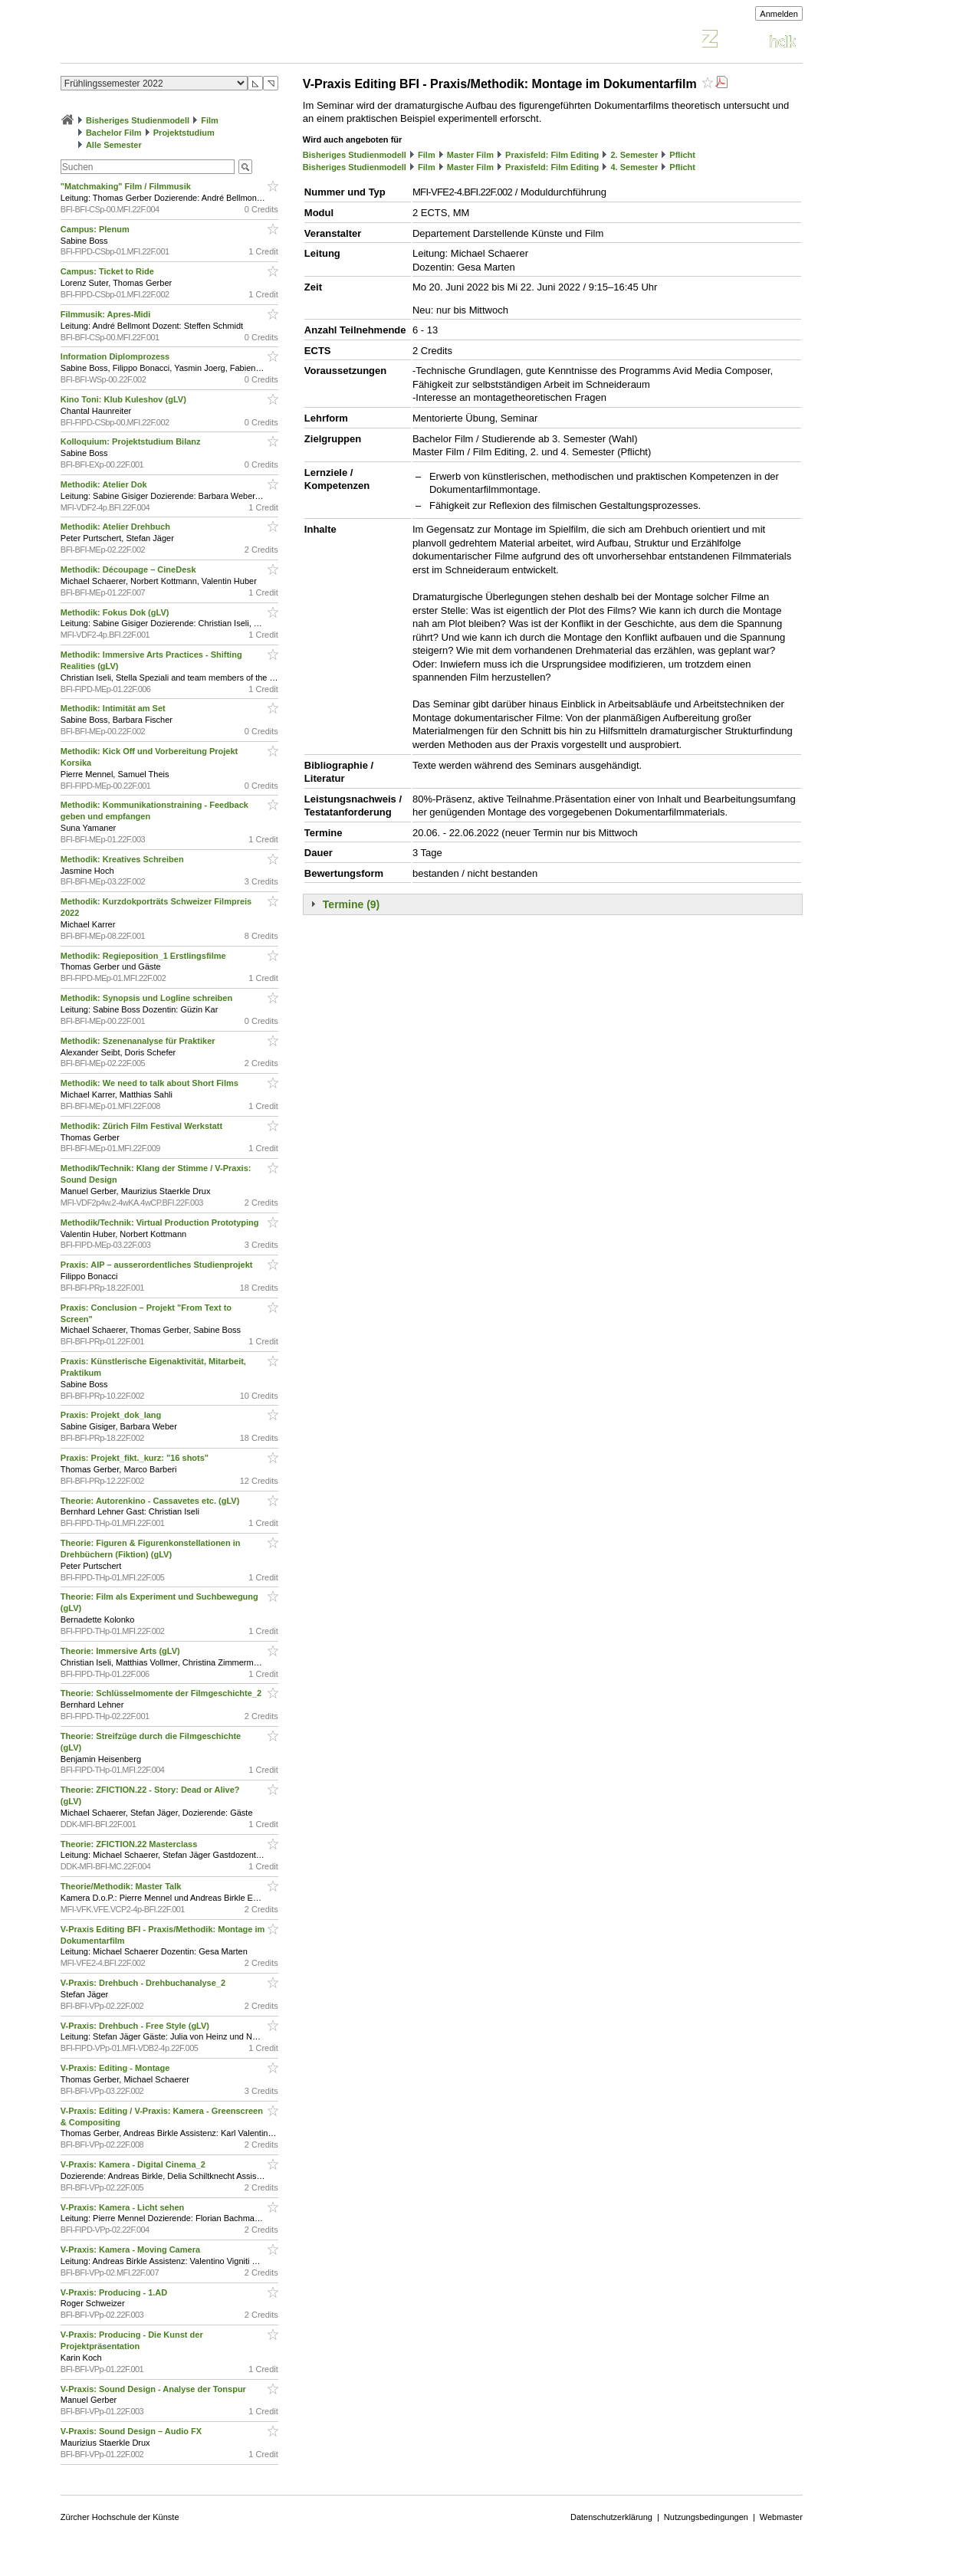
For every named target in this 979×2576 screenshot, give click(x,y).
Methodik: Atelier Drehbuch (116, 526)
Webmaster (781, 2517)
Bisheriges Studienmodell (137, 120)
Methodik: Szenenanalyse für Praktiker (139, 1040)
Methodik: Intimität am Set (114, 708)
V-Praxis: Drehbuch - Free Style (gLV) (136, 2025)
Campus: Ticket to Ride (108, 271)
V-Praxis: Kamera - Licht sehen (123, 2207)
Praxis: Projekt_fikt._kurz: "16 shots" (136, 1457)
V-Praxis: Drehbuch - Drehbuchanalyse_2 (144, 1982)
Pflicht (682, 154)
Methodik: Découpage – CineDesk (130, 569)
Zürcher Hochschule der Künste (120, 2517)
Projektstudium (184, 132)
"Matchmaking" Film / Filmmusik (127, 186)
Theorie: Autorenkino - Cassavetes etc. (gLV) (151, 1500)
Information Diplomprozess (116, 356)
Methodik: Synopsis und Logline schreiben (148, 998)
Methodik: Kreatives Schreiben (123, 859)
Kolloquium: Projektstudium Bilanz (132, 441)
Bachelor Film (114, 132)
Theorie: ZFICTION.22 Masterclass (130, 1844)
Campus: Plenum (96, 229)
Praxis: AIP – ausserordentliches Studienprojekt (158, 1264)
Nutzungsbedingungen (706, 2517)
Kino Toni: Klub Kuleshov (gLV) (125, 399)
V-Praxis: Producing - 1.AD (115, 2292)
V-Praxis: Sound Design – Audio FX (132, 2431)
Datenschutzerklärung (611, 2517)
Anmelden (779, 13)
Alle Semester (114, 144)
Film (209, 120)
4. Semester (634, 167)
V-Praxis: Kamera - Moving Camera (131, 2249)
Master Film (470, 154)
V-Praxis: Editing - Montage (116, 2067)
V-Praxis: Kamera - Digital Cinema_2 (134, 2164)
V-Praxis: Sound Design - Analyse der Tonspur (154, 2389)
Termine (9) (351, 904)
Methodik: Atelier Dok (105, 484)
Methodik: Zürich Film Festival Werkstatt (143, 1125)
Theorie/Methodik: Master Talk (122, 1886)
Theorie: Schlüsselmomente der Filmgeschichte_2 (162, 1693)
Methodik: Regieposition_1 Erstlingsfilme (144, 955)
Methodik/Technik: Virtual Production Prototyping (161, 1222)
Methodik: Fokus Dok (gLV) (116, 612)
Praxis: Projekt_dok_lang (112, 1414)
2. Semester (634, 154)
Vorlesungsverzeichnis (173, 41)
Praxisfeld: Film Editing (552, 154)
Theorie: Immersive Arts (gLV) (121, 1651)
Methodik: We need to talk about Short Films (151, 1083)
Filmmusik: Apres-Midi (107, 314)
